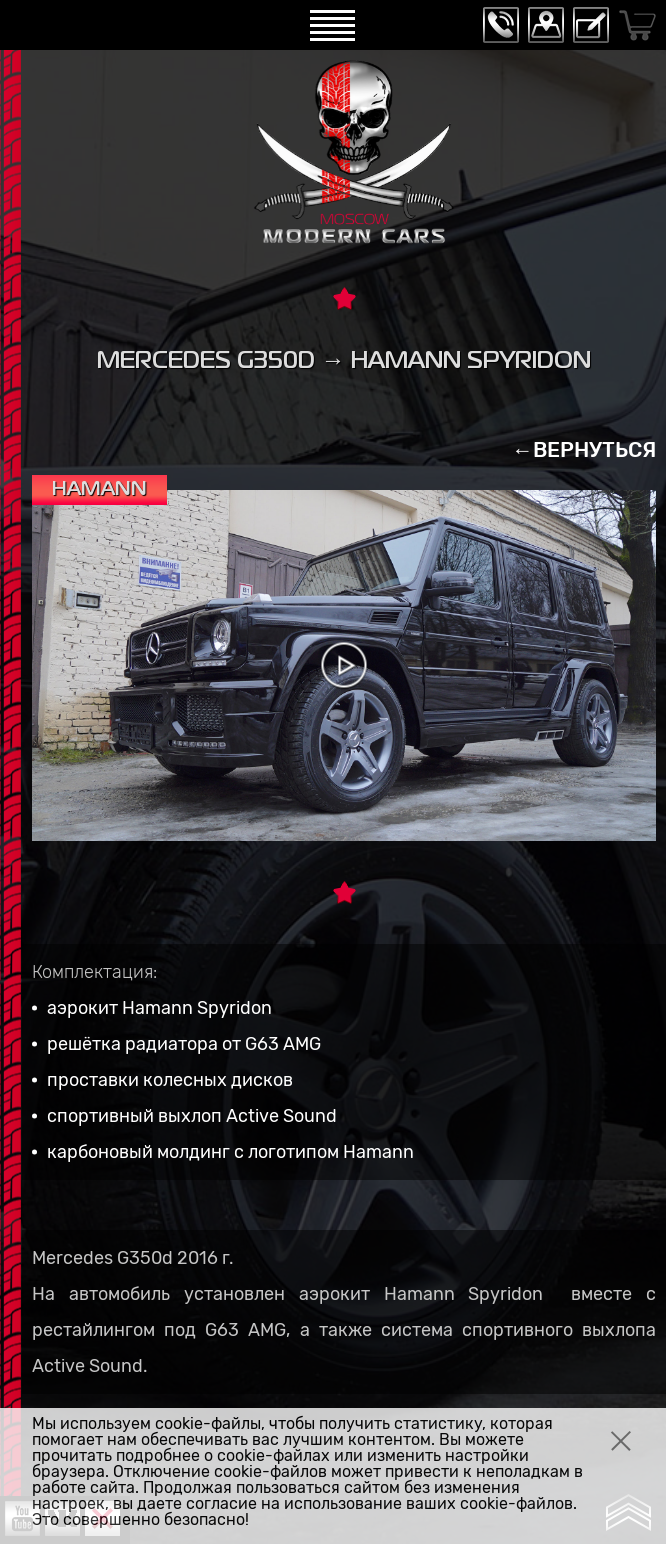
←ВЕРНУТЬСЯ (584, 449)
